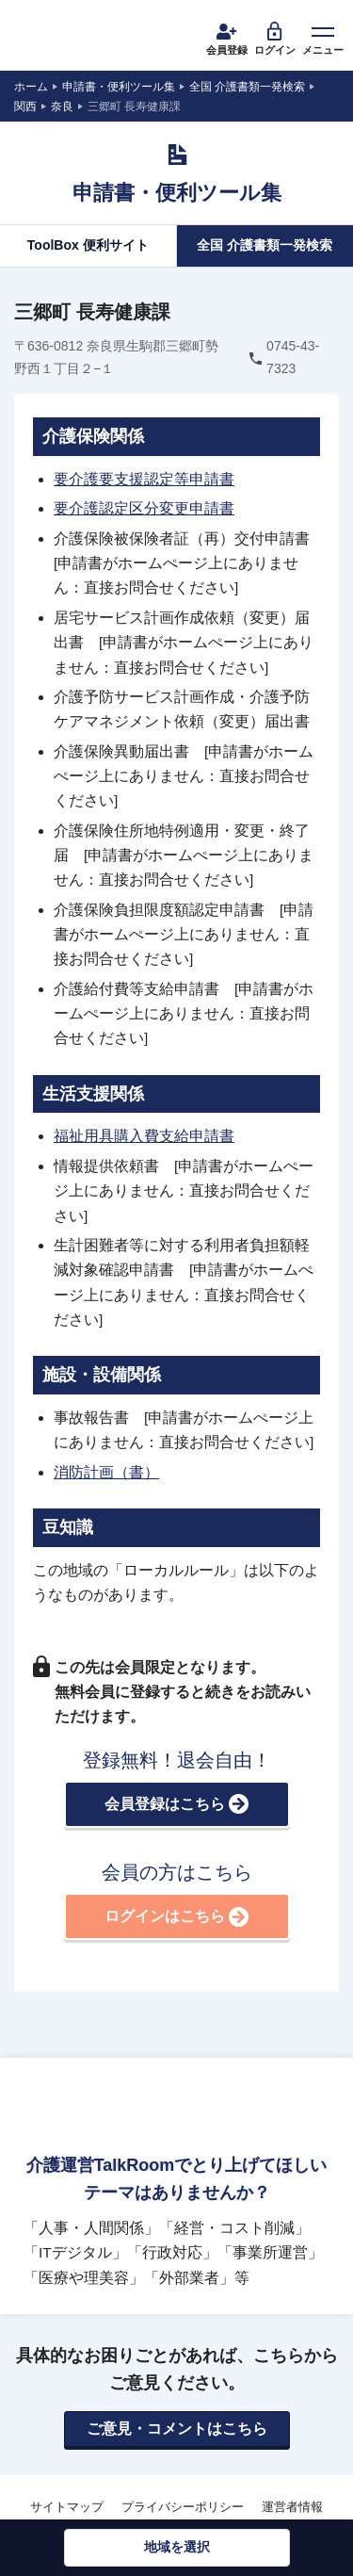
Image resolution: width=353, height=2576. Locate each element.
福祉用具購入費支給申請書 (144, 1136)
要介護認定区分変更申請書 (144, 508)
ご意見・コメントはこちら (177, 2429)
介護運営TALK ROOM (85, 37)
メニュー (323, 38)
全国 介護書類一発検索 (264, 245)
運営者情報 (292, 2507)
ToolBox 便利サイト (88, 245)
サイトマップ (67, 2507)
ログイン (275, 38)
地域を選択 (177, 2546)
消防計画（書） (106, 1472)
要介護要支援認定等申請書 (144, 479)
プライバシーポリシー (182, 2507)
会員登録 (227, 38)
